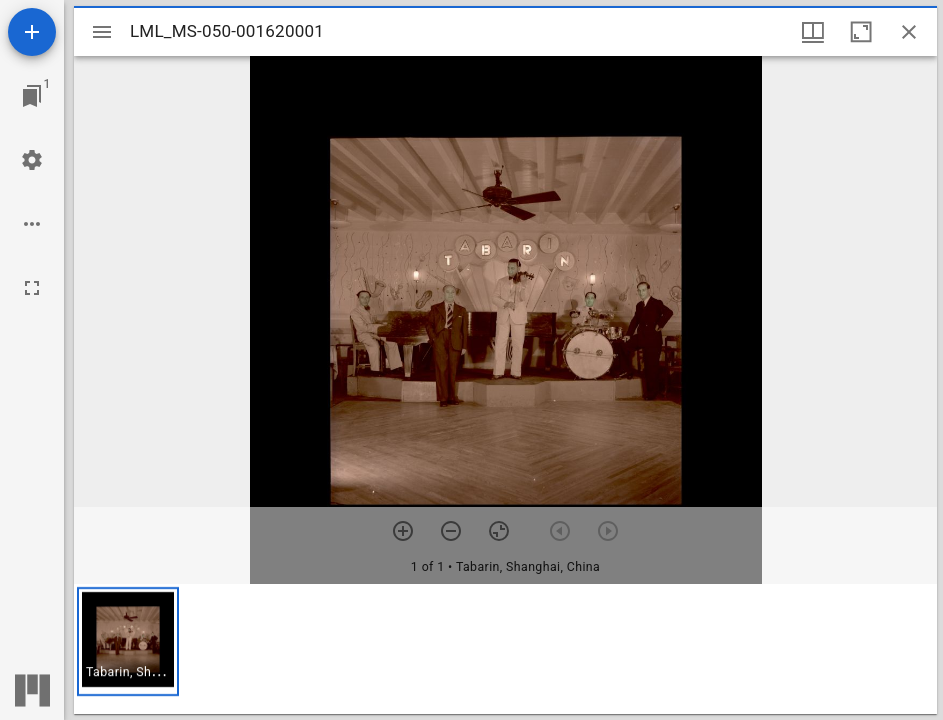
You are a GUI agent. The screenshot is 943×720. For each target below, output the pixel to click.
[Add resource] (32, 32)
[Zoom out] (451, 531)
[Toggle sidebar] (102, 32)
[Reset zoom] (499, 531)
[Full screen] (32, 288)
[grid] (505, 649)
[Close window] (909, 32)
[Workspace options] (32, 224)
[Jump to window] (32, 96)
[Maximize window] (861, 32)
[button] (128, 641)
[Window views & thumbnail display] (813, 32)
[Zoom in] (403, 531)
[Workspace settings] (32, 160)
